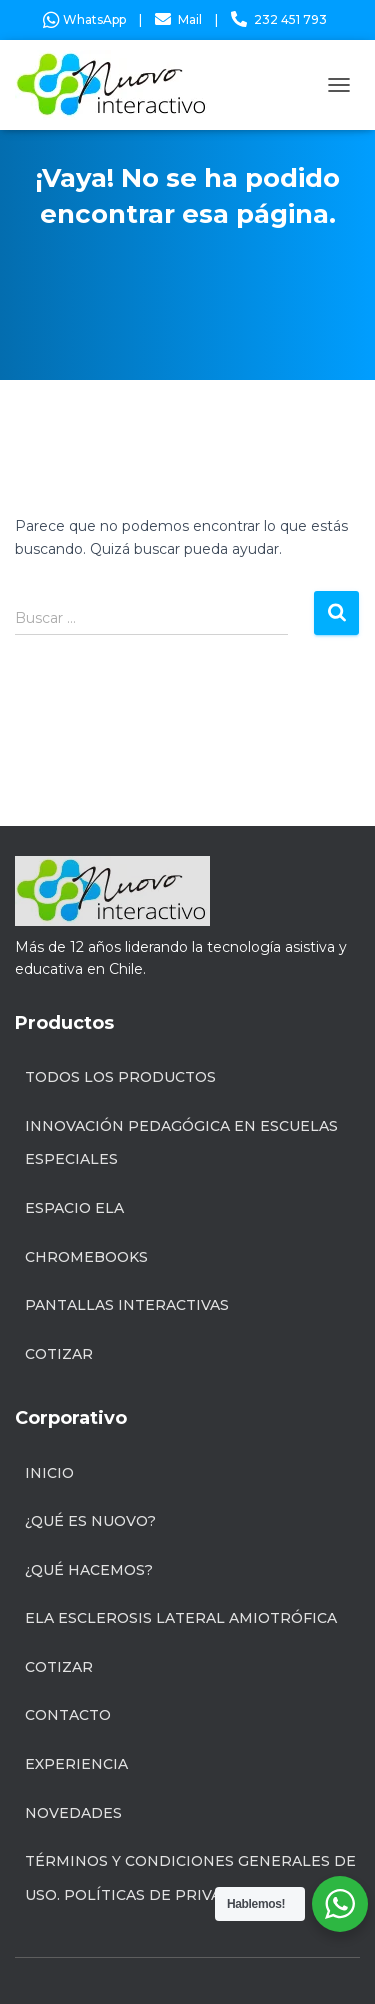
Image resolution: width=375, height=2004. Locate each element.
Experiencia (76, 1764)
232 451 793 (290, 19)
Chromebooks (86, 1257)
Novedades (73, 1813)
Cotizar (59, 1354)
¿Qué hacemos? (89, 1570)
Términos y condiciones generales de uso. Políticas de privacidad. (190, 1878)
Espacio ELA (74, 1208)
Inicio (49, 1473)
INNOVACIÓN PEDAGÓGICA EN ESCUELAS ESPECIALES (181, 1143)
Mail (190, 19)
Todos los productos (120, 1077)
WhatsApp (84, 19)
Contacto (68, 1715)
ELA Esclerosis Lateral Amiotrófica (181, 1618)
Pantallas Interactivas (127, 1305)
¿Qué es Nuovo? (90, 1521)
